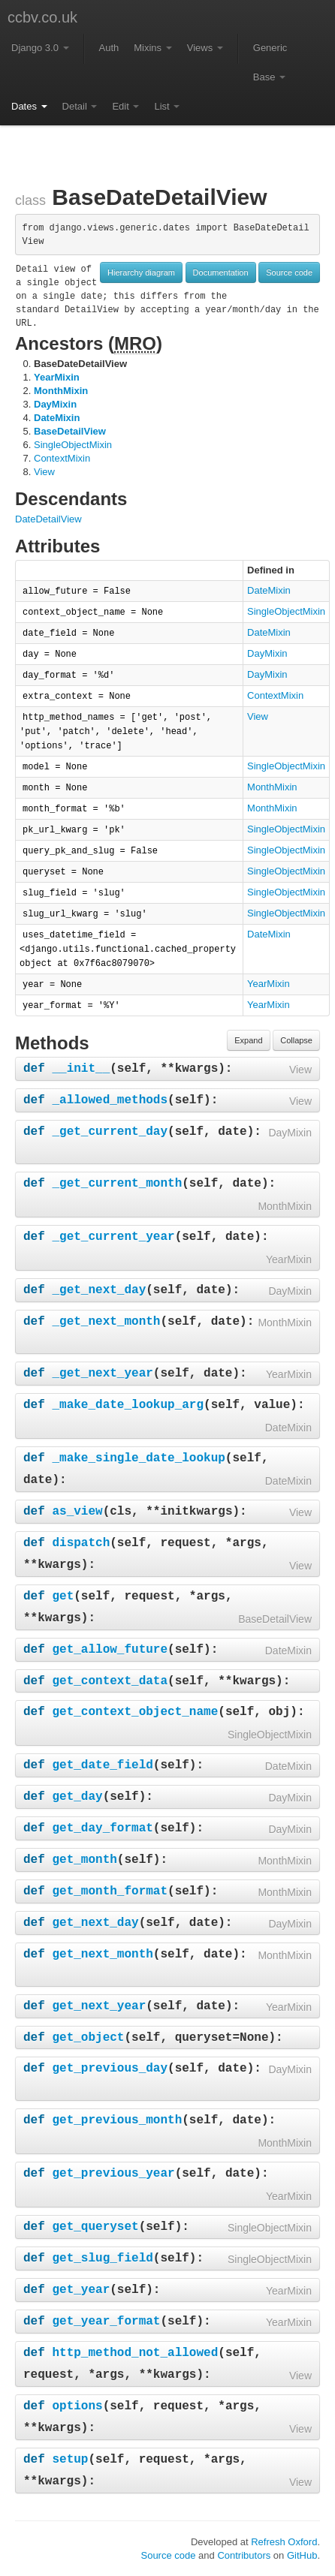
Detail (80, 106)
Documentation (221, 272)
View (44, 471)
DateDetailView (48, 519)
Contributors (243, 2555)
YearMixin (57, 377)
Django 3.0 (40, 47)
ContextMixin (62, 458)
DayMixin (55, 404)
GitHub (302, 2555)
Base (269, 77)
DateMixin (57, 417)
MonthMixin (61, 390)
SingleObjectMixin (73, 444)
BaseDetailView (70, 431)
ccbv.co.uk (42, 17)
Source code (289, 272)
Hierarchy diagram (141, 272)
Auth (109, 47)
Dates (29, 106)
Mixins (152, 47)
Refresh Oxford (284, 2541)
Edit (125, 106)
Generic (270, 47)
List (167, 106)
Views (205, 47)
